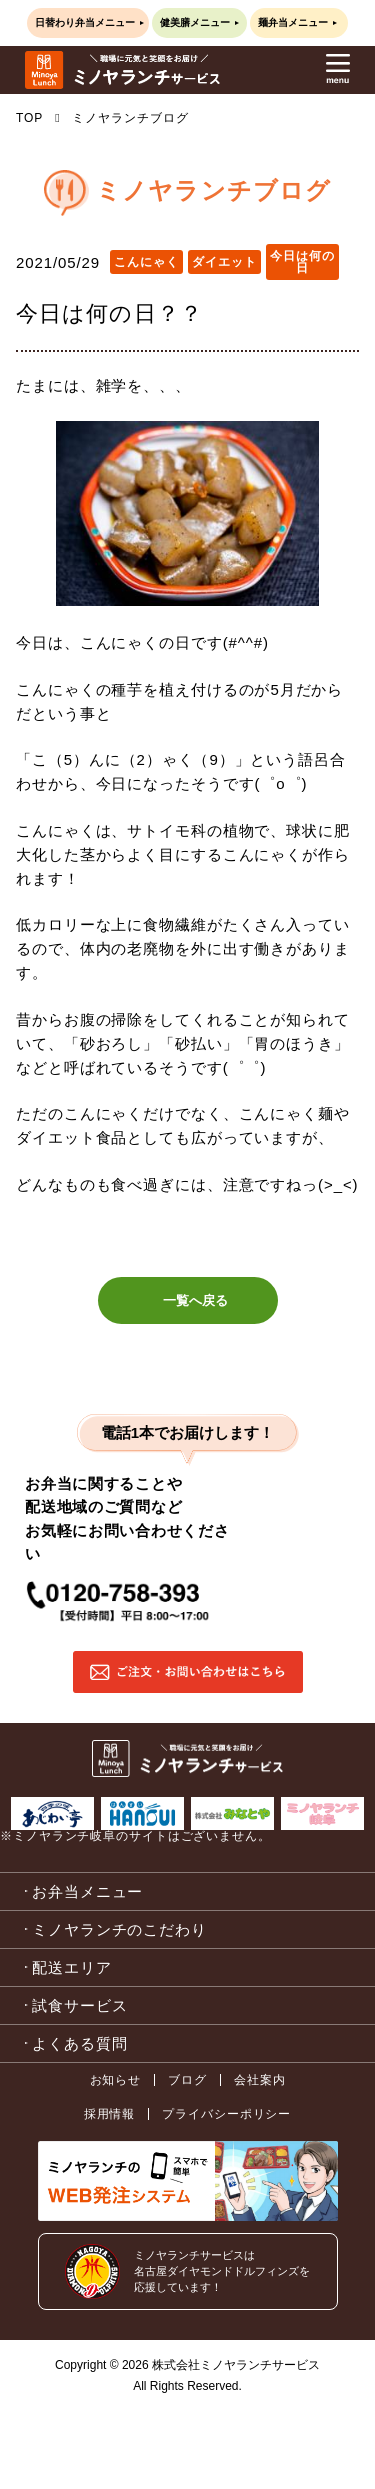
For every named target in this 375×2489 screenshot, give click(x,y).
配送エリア (72, 1967)
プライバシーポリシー (226, 2114)
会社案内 (260, 2080)
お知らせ (116, 2080)
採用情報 (110, 2114)
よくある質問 (79, 2043)
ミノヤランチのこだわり (119, 1929)
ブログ (187, 2080)
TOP (29, 118)
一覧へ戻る (195, 1300)
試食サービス (79, 2005)
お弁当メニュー (87, 1891)
